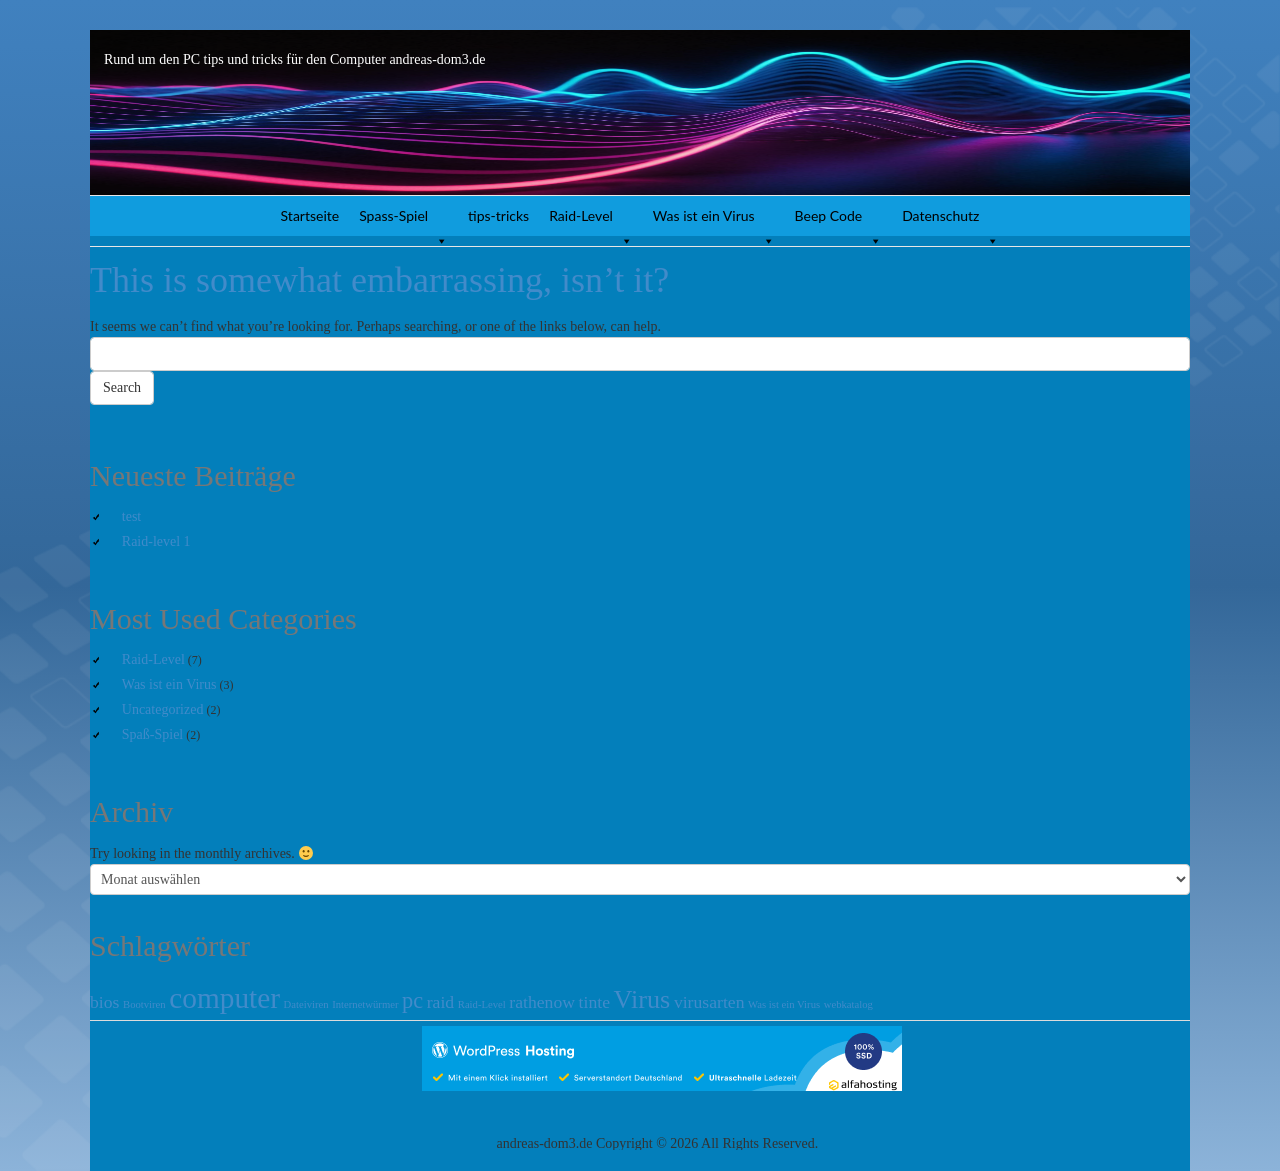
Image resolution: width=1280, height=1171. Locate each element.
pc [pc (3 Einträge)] (412, 1000)
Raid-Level (591, 221)
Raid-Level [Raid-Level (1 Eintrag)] (482, 1004)
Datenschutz (950, 221)
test (131, 516)
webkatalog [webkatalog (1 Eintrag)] (848, 1004)
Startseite (310, 215)
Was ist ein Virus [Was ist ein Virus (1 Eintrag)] (784, 1004)
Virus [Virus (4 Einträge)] (642, 999)
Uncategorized (163, 709)
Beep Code (839, 221)
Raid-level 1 (156, 541)
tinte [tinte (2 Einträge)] (594, 1002)
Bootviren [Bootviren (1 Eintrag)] (144, 1004)
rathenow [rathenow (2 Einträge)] (542, 1002)
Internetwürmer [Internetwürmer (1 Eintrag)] (365, 1004)
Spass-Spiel (403, 221)
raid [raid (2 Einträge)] (440, 1002)
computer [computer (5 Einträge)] (224, 998)
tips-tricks (498, 215)
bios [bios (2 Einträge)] (104, 1002)
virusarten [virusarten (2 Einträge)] (709, 1002)
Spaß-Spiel (152, 734)
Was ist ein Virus (714, 221)
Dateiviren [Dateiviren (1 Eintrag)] (306, 1004)
